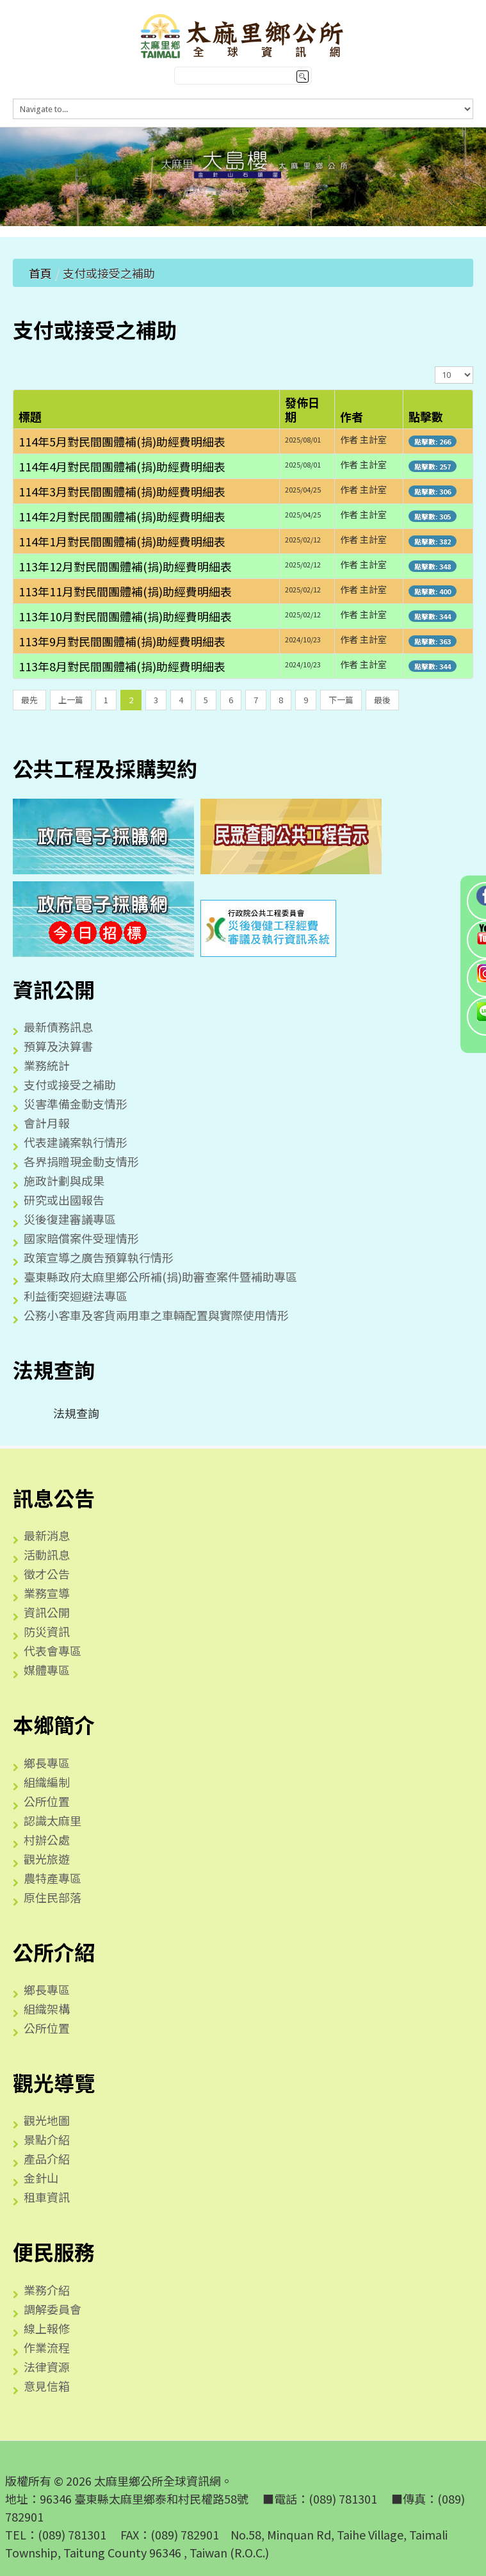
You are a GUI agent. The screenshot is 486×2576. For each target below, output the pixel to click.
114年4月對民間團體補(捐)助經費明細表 (122, 466)
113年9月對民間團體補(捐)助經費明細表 (122, 641)
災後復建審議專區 (70, 1219)
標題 (30, 416)
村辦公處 (47, 1839)
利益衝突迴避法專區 (75, 1295)
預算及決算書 (58, 1046)
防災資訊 (47, 1631)
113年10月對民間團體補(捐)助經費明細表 (125, 616)
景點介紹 (47, 2139)
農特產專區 (52, 1878)
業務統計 (47, 1065)
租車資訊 (47, 2197)
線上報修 (47, 2328)
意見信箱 (47, 2385)
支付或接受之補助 (70, 1084)
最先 (29, 700)
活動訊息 (47, 1554)
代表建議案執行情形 (75, 1142)
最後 (382, 700)
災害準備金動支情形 (75, 1103)
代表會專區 (52, 1650)
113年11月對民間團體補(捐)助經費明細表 (125, 591)
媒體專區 (47, 1669)
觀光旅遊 (47, 1858)
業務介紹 (47, 2289)
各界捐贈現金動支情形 (81, 1161)
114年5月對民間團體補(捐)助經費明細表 (122, 441)
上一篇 (70, 700)
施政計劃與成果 (64, 1180)
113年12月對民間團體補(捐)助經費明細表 (125, 566)
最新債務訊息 (58, 1026)
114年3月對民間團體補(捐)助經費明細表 (122, 491)
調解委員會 (52, 2309)
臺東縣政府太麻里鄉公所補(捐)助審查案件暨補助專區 (160, 1276)
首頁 (40, 273)
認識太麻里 (52, 1820)
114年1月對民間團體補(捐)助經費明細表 (122, 541)
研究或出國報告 (64, 1199)
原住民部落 (52, 1897)
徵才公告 (47, 1573)
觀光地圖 (47, 2120)
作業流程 (47, 2347)
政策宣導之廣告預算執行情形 (99, 1257)
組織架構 (47, 2008)
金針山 (41, 2177)
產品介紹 (47, 2158)
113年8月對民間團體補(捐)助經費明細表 (122, 666)
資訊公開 (47, 1612)
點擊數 (426, 416)
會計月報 (47, 1122)
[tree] (243, 1413)
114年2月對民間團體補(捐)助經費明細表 (122, 516)
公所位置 (47, 1801)
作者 (351, 416)
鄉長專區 (47, 1762)
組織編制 (47, 1781)
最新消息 (47, 1535)
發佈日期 (302, 409)
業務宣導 (47, 1593)
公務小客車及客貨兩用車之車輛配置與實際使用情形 (156, 1315)
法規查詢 (66, 1413)
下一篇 (340, 700)
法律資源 (47, 2366)
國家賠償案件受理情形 (81, 1238)
